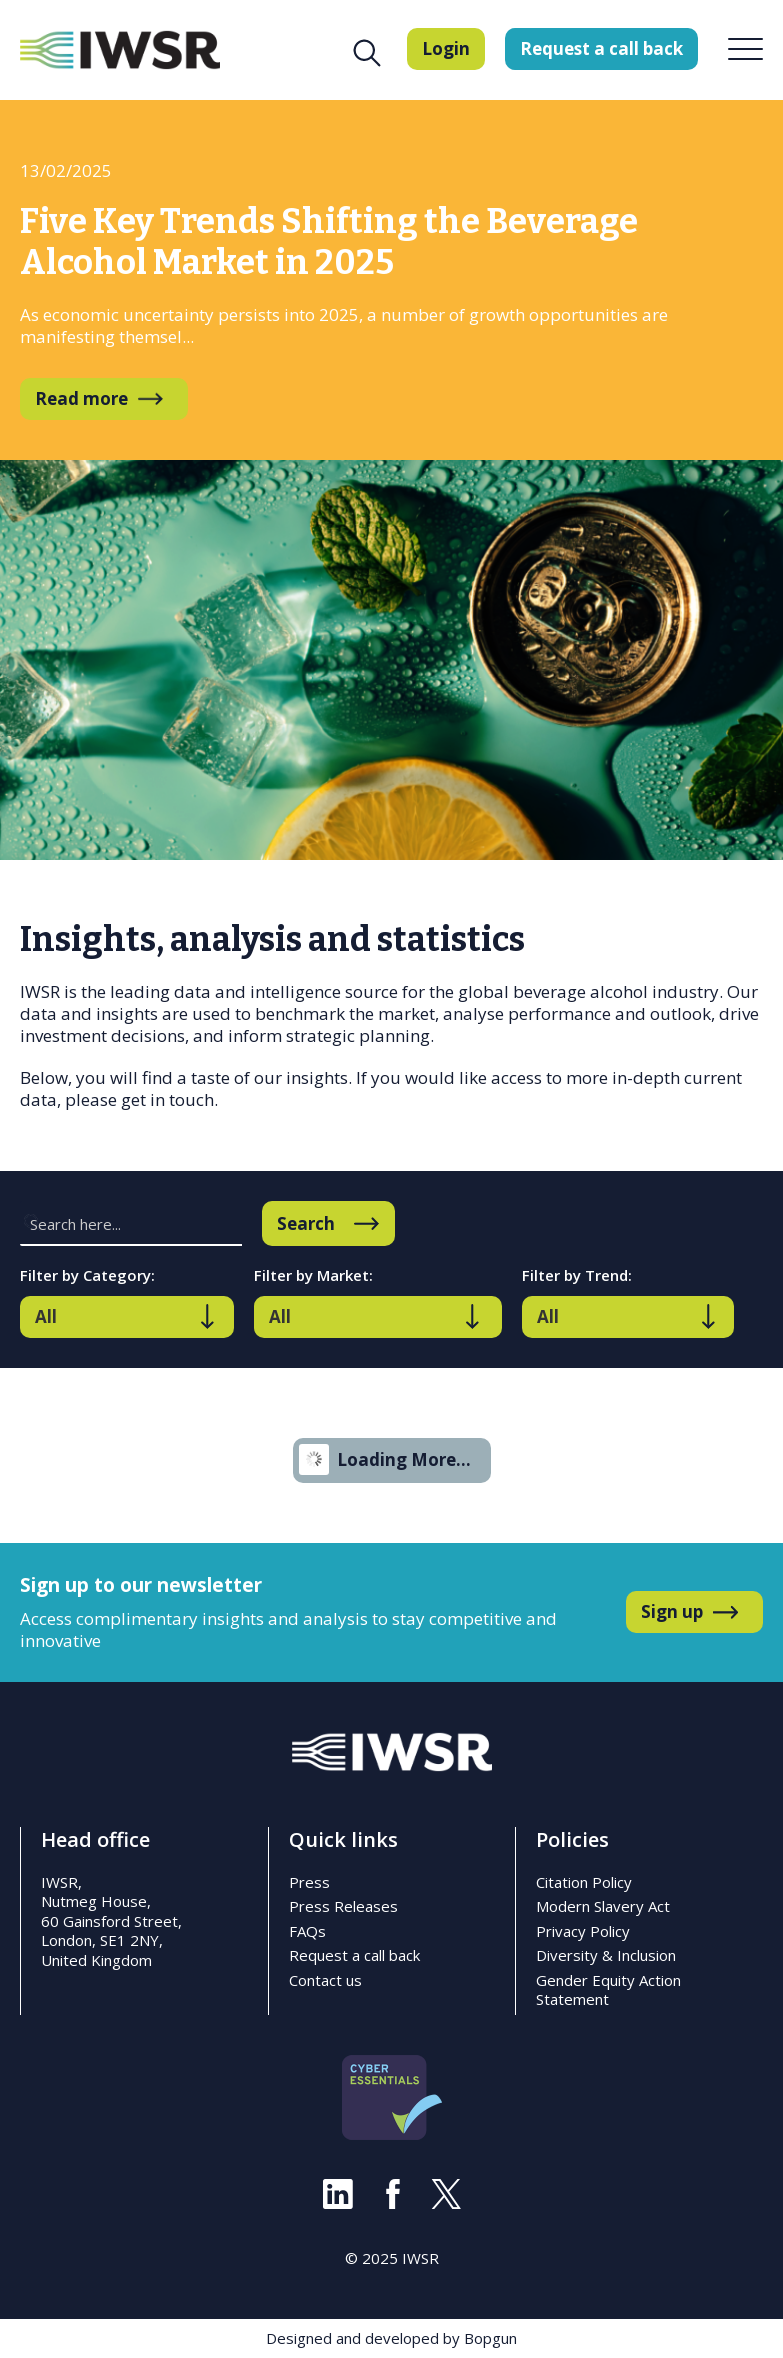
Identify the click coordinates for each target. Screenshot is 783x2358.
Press (309, 1882)
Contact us (325, 1980)
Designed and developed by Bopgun (391, 2338)
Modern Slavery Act (603, 1906)
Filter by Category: (87, 1275)
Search (306, 1223)
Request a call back (354, 1955)
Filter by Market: (313, 1275)
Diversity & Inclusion (606, 1955)
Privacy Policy (583, 1931)
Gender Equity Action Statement (608, 1990)
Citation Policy (584, 1882)
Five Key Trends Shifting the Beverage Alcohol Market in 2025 (329, 242)
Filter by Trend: (577, 1275)
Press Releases (343, 1906)
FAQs (307, 1931)
